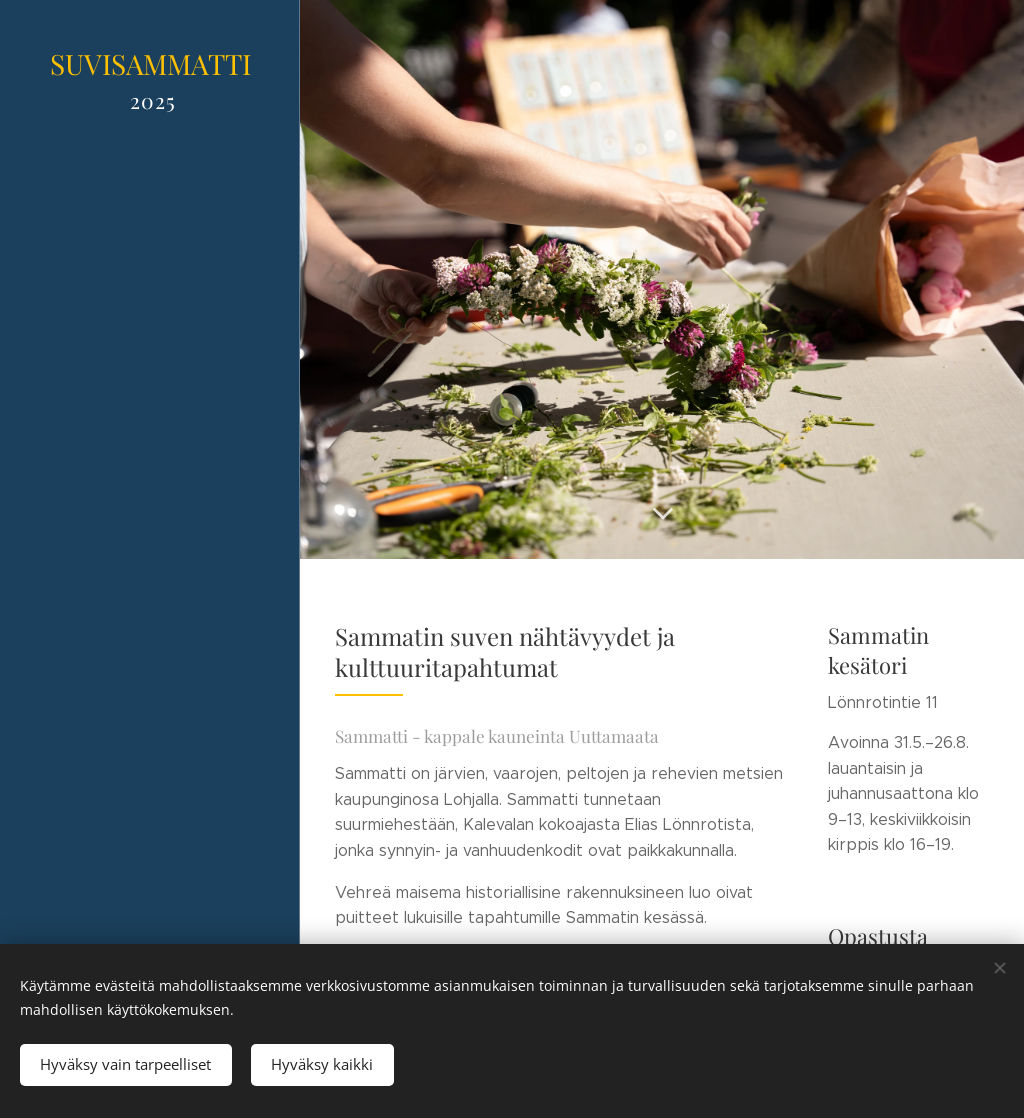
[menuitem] (150, 370)
